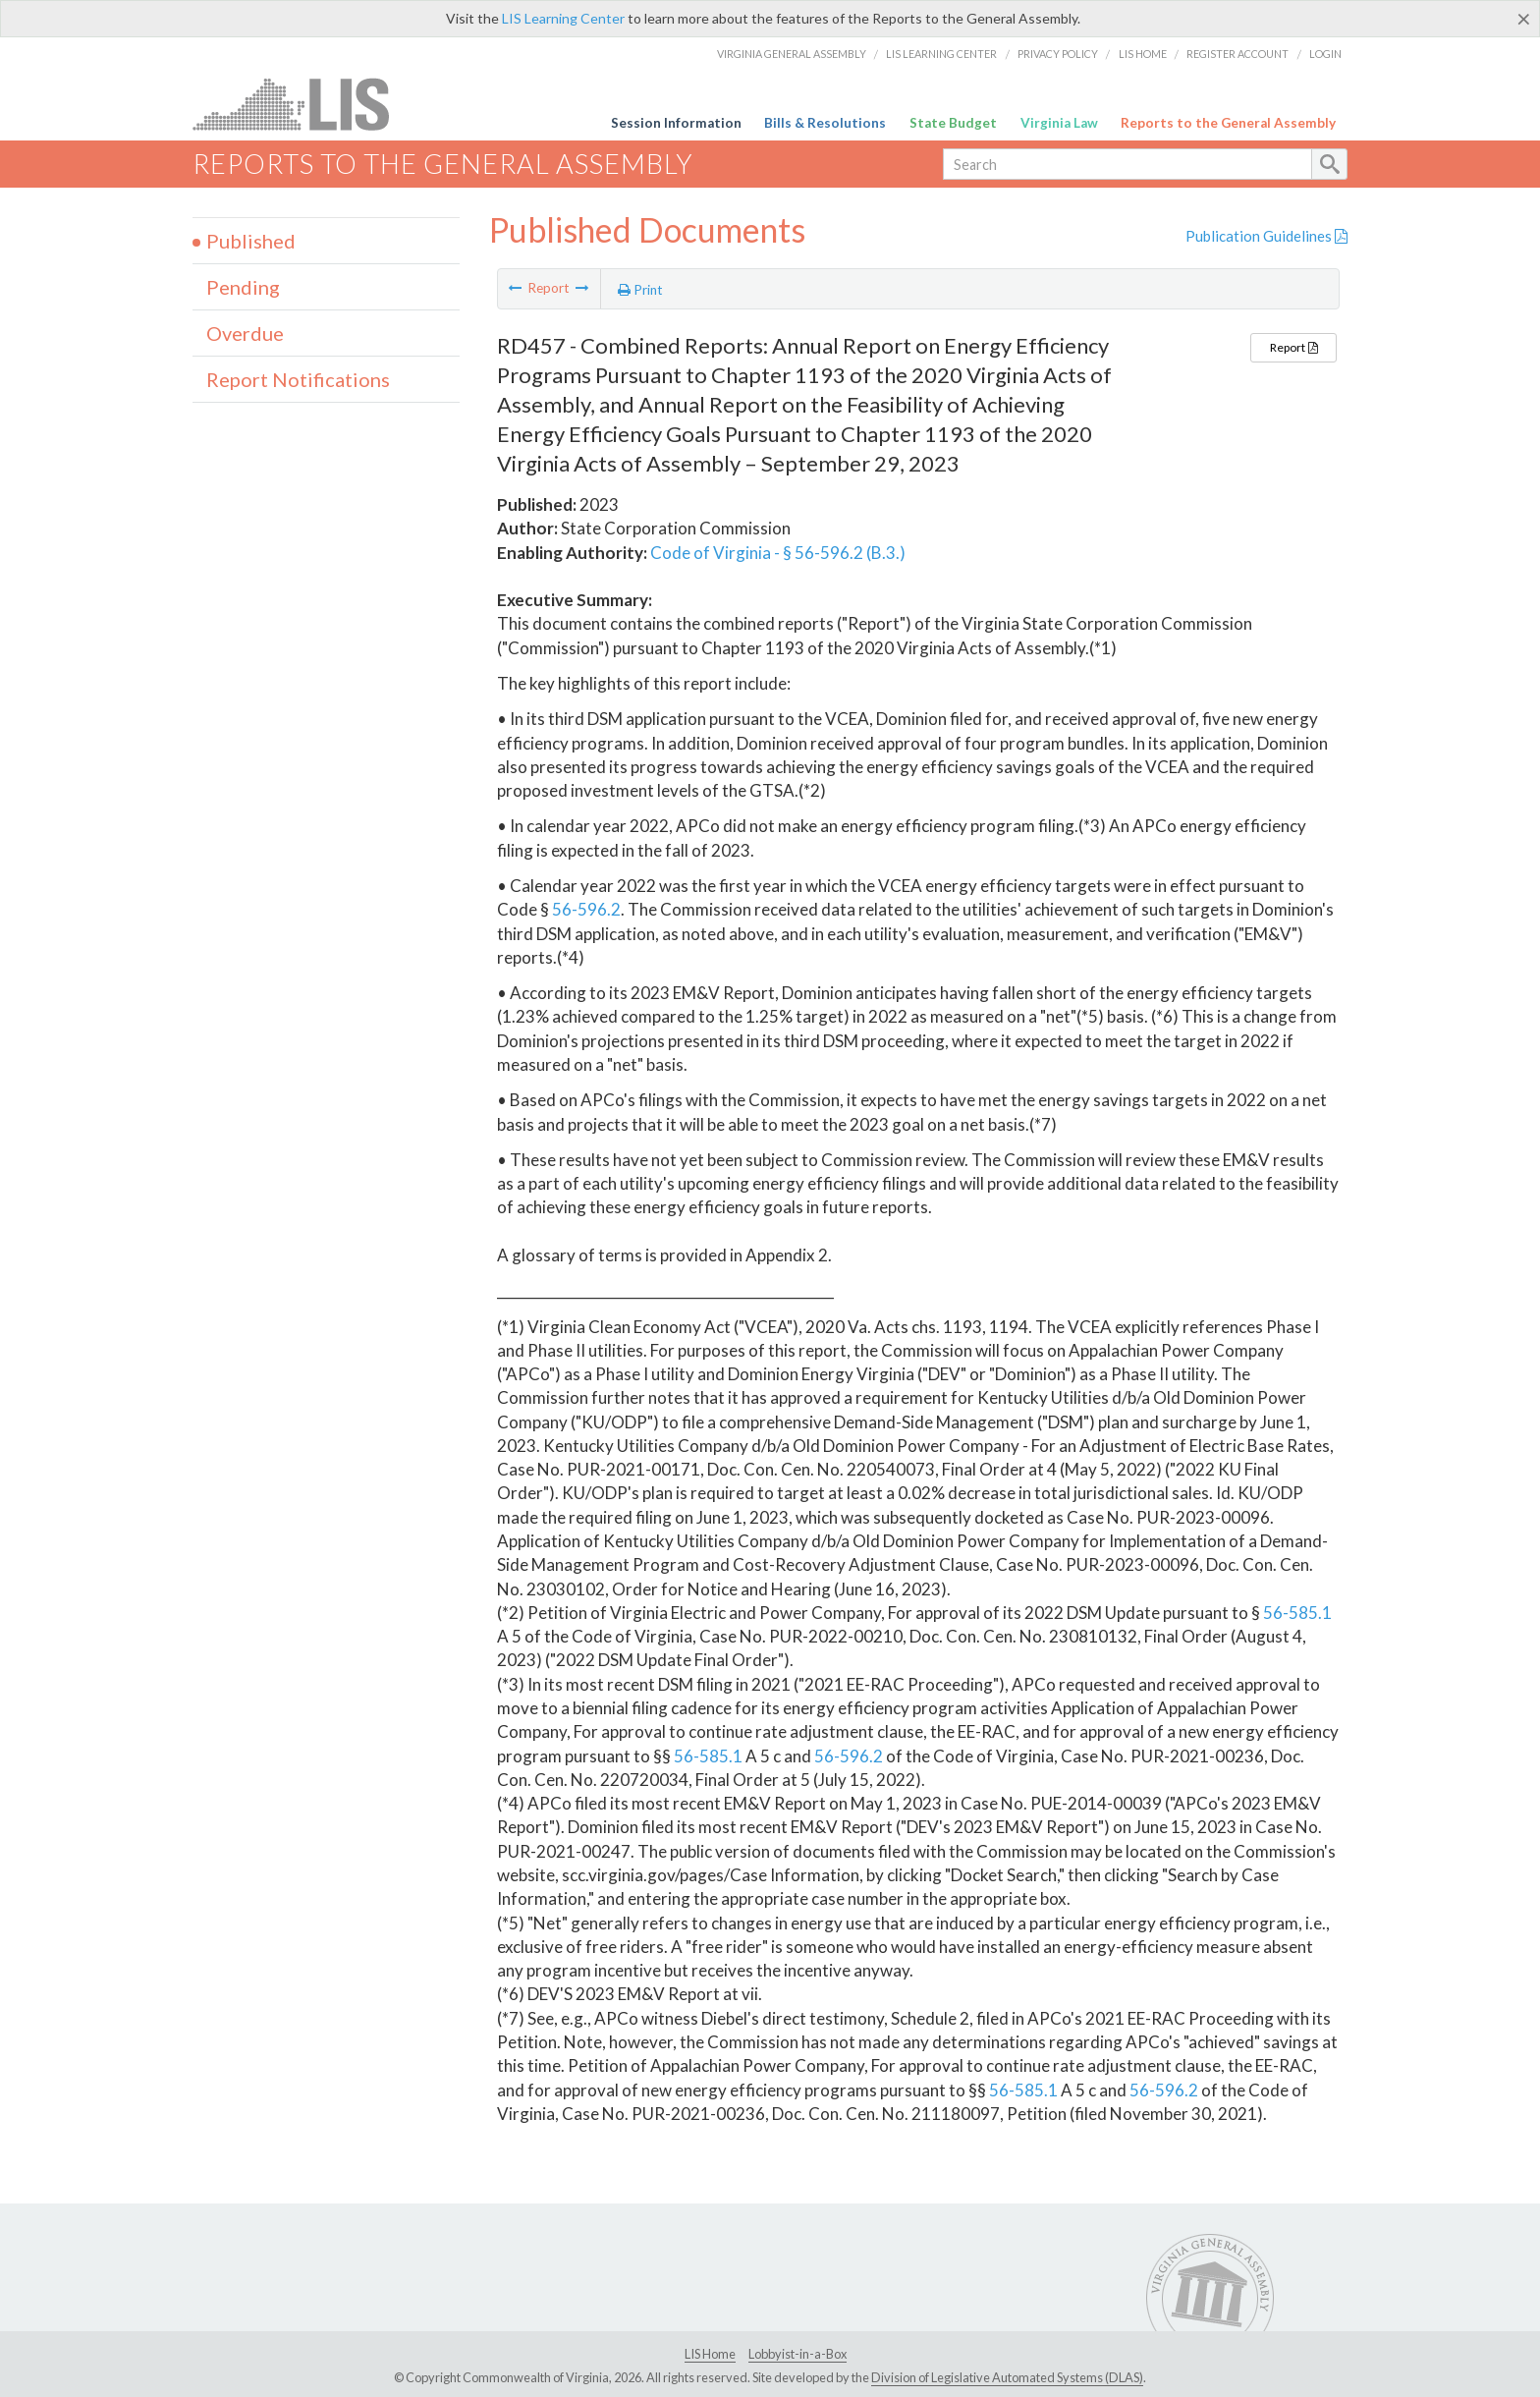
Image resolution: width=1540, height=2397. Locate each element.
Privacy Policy (1058, 53)
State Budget (953, 123)
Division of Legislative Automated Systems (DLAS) (1007, 2377)
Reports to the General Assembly (1228, 123)
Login (1325, 53)
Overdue (245, 333)
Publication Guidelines (1266, 236)
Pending (243, 287)
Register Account (1237, 53)
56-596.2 (586, 909)
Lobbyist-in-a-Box (797, 2354)
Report (1293, 347)
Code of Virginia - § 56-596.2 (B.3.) (778, 552)
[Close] (1523, 18)
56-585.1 (1297, 1612)
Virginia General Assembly (791, 53)
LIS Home (1143, 53)
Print (640, 290)
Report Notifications (298, 379)
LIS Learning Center (563, 18)
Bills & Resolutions (825, 123)
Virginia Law (1059, 123)
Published (251, 240)
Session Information (676, 123)
